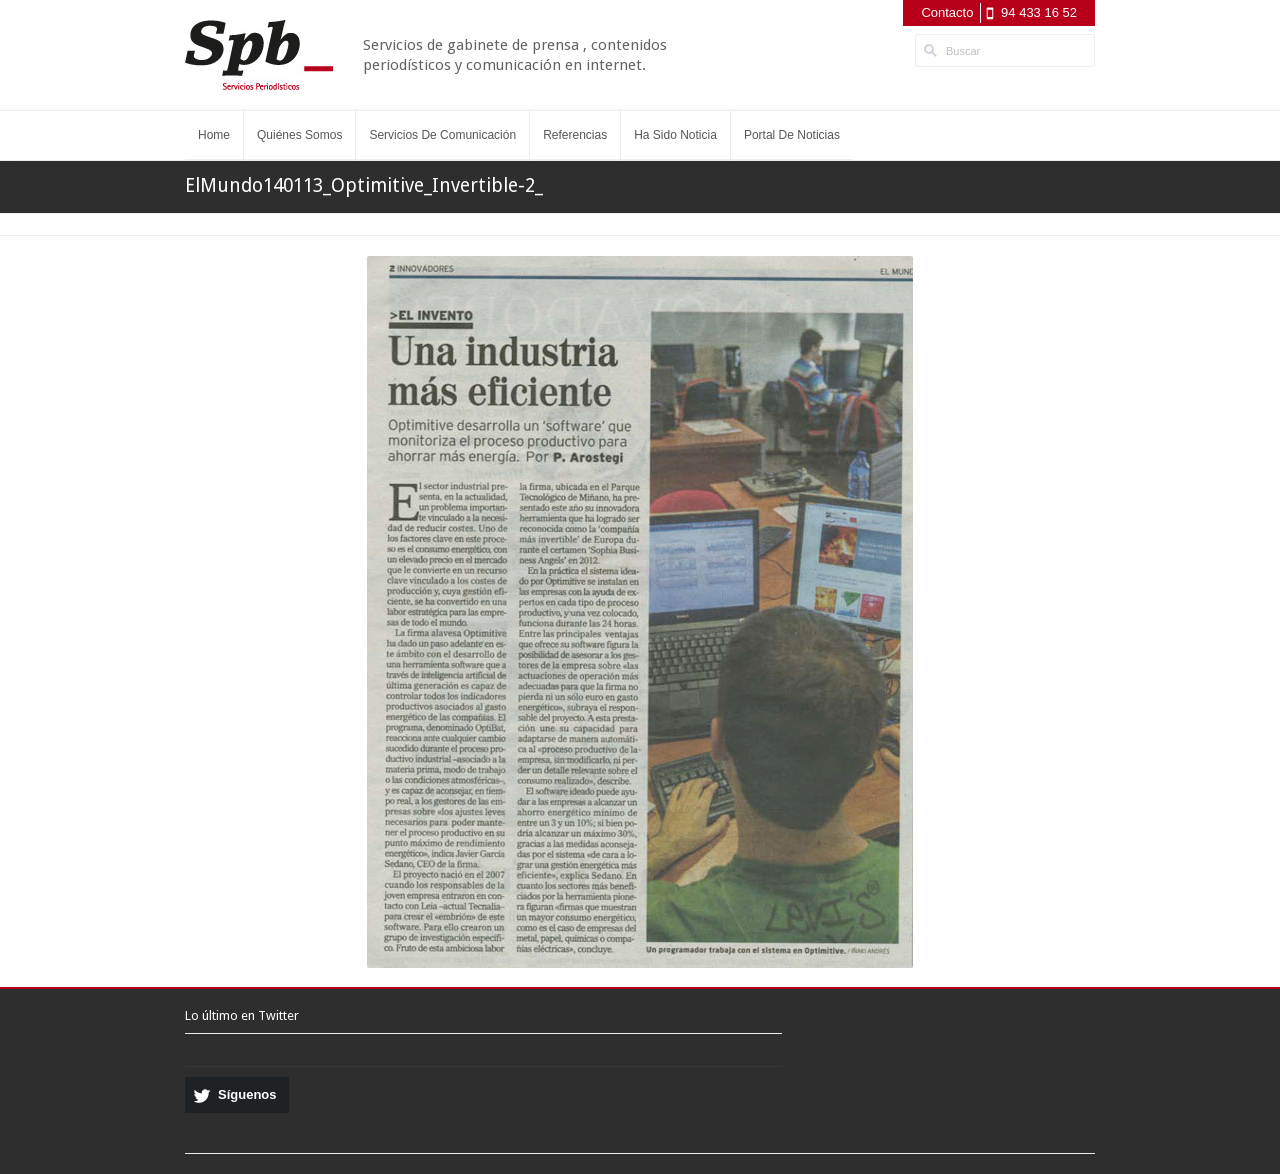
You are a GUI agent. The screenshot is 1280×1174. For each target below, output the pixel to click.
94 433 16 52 (1039, 12)
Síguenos (247, 1094)
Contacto (947, 12)
